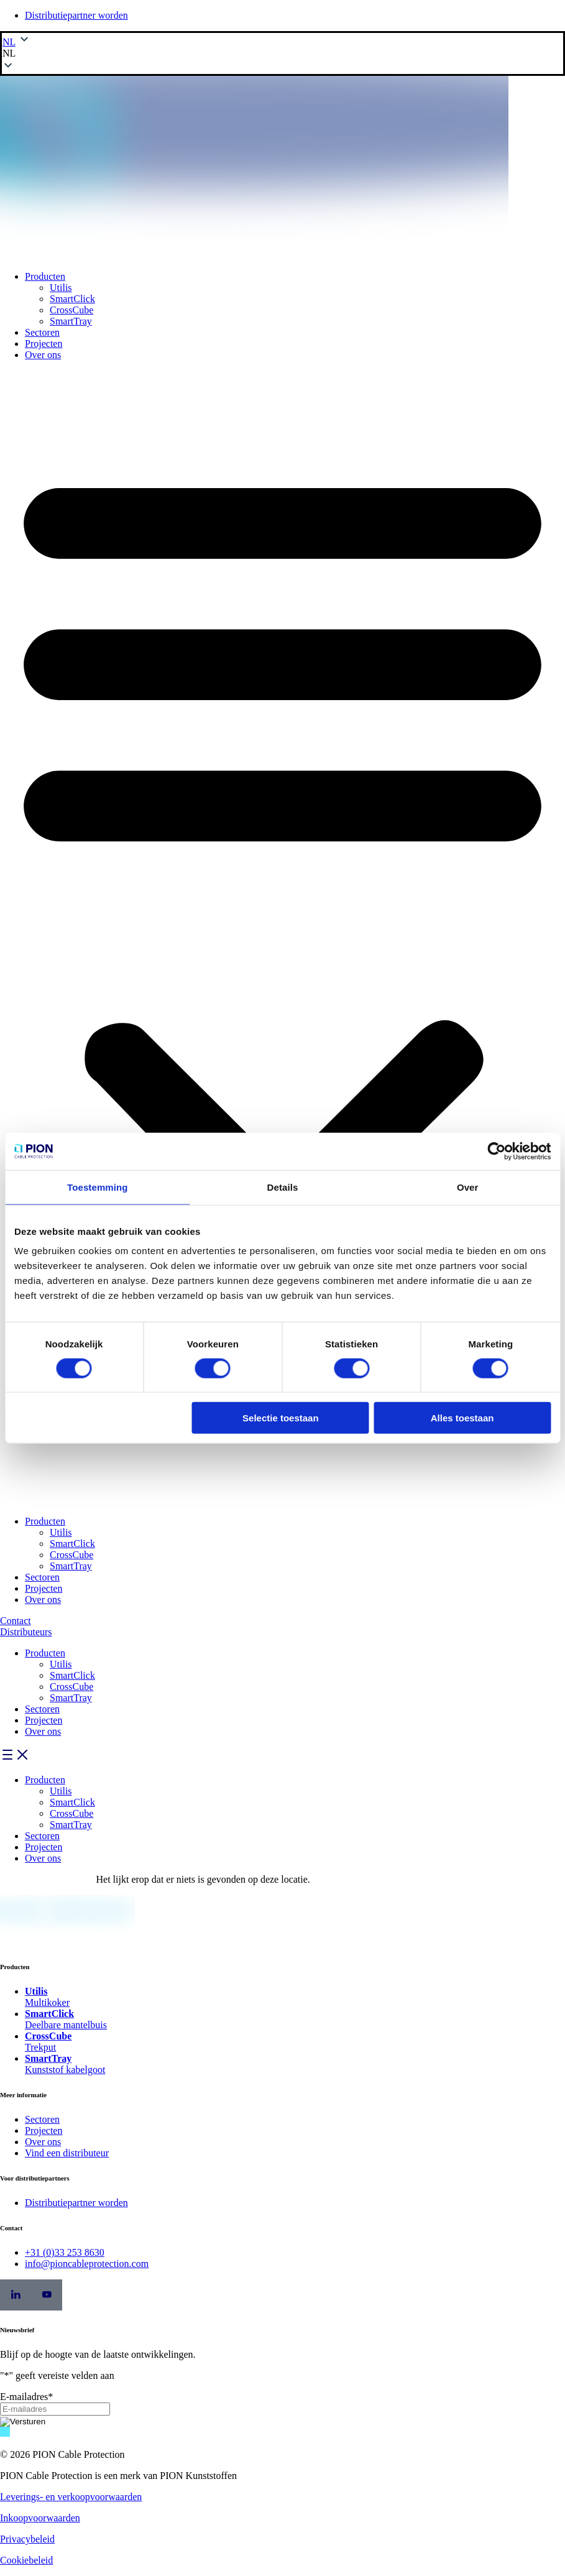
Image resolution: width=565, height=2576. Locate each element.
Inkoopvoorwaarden (40, 2518)
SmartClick (72, 298)
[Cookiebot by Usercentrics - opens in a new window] (496, 1151)
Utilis (61, 287)
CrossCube (71, 310)
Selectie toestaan (280, 1418)
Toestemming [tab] (97, 1186)
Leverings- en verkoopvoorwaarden (71, 2496)
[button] (282, 53)
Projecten (43, 343)
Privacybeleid (27, 2539)
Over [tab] (468, 1186)
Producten (45, 276)
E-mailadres (26, 2396)
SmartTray (71, 321)
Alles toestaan (462, 1418)
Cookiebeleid (26, 2560)
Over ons (43, 354)
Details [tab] (282, 1186)
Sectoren (42, 332)
